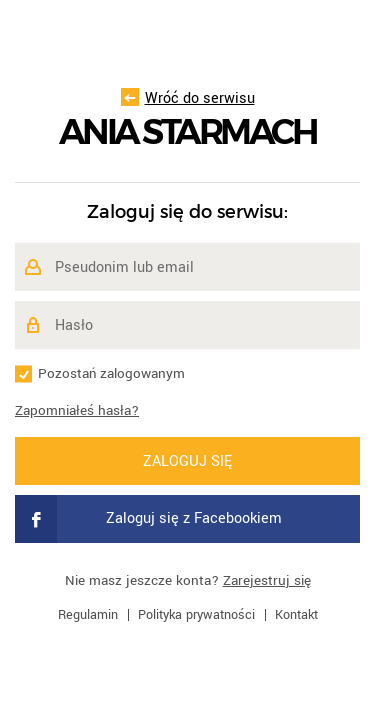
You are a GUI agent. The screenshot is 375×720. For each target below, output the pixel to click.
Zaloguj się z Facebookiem (148, 519)
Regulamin (88, 615)
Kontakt (296, 615)
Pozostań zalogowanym (111, 373)
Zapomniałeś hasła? (77, 410)
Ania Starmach (188, 132)
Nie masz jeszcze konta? (188, 580)
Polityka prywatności (196, 615)
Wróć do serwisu (188, 98)
